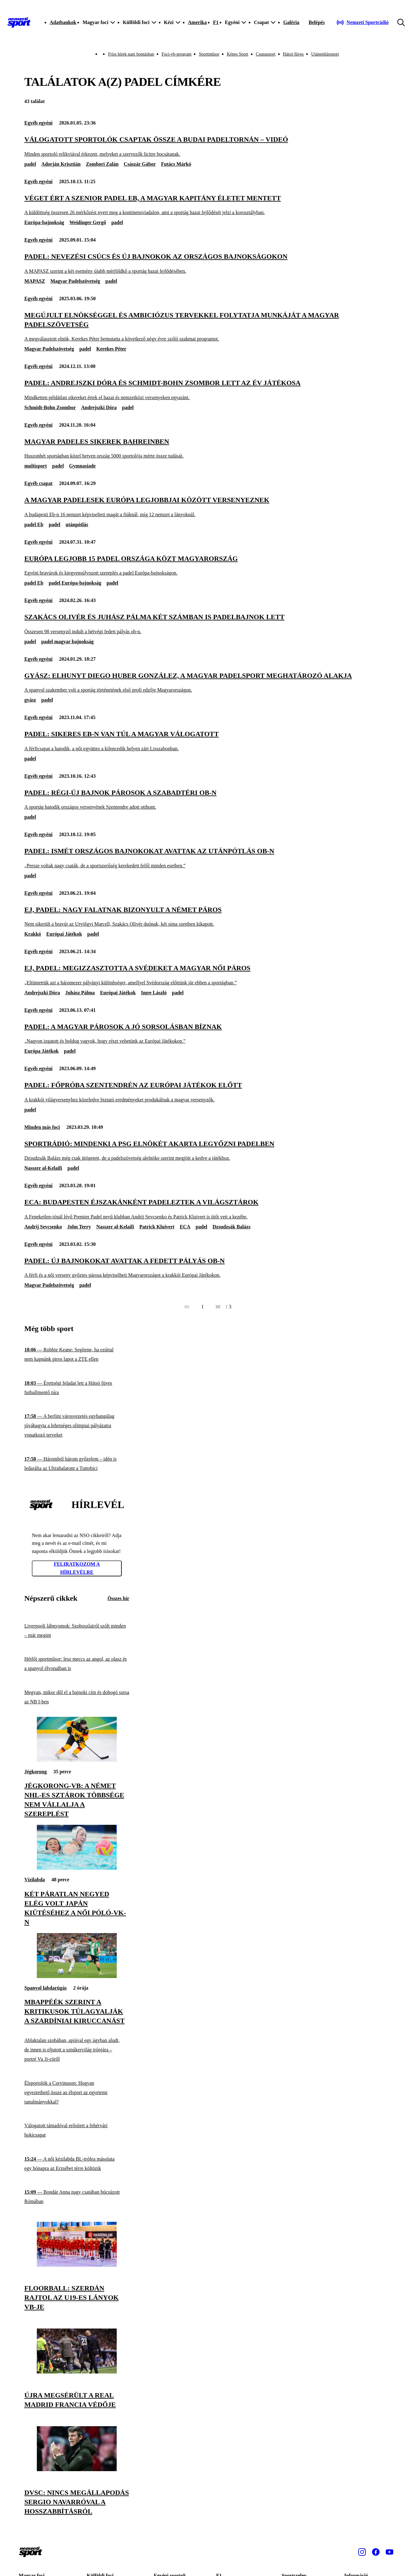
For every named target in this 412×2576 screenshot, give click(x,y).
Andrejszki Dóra (99, 407)
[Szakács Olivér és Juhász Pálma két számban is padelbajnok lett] (206, 623)
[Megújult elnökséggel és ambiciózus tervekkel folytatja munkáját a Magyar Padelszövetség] (206, 327)
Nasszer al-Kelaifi (43, 1168)
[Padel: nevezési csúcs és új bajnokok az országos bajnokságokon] (206, 263)
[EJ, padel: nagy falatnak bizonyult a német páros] (206, 916)
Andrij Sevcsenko (43, 1226)
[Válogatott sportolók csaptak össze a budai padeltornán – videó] (206, 146)
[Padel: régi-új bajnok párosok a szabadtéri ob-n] (206, 799)
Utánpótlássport (325, 54)
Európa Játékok (41, 1051)
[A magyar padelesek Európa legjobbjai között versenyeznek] (206, 506)
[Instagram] (362, 2552)
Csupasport (266, 54)
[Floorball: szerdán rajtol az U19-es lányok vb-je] (77, 2265)
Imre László (154, 992)
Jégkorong (35, 1771)
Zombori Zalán (102, 164)
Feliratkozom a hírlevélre (77, 1568)
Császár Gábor (140, 164)
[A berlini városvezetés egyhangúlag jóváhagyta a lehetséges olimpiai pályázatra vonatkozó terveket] (76, 1426)
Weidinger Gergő (87, 222)
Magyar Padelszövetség (75, 281)
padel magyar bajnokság (67, 641)
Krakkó (32, 934)
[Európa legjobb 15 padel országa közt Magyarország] (206, 565)
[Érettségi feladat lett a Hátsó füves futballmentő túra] (76, 1388)
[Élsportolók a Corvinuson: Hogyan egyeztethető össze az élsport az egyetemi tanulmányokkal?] (76, 2092)
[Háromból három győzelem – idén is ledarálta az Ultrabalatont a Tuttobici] (76, 1463)
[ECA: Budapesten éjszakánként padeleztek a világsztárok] (206, 1208)
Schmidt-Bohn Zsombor (50, 407)
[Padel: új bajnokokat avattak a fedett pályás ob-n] (206, 1267)
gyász (30, 700)
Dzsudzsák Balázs (231, 1226)
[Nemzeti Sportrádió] (362, 22)
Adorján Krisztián (61, 164)
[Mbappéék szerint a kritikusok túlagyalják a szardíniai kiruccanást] (77, 1976)
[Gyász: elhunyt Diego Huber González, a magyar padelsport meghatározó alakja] (206, 682)
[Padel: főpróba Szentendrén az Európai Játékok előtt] (206, 1091)
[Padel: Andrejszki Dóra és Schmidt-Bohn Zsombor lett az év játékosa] (206, 389)
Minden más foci (42, 1127)
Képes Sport (237, 54)
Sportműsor (209, 54)
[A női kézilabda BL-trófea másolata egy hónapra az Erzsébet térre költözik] (76, 2163)
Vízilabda (34, 1879)
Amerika (197, 22)
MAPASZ (34, 281)
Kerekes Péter (111, 348)
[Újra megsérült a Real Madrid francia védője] (77, 2371)
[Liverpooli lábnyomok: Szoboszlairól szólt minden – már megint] (76, 1630)
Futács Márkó (176, 164)
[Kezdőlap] (19, 22)
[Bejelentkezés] (317, 22)
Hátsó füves (293, 54)
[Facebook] (376, 2552)
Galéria (291, 22)
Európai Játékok (64, 934)
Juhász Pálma (80, 992)
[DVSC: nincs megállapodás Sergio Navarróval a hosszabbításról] (77, 2469)
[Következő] (218, 1306)
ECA (185, 1226)
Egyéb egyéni (38, 122)
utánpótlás (77, 524)
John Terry (79, 1226)
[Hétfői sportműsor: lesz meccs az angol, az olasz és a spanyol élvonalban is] (76, 1663)
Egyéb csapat (38, 483)
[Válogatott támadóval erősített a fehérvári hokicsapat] (76, 2130)
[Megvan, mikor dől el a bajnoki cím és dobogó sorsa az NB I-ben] (76, 1697)
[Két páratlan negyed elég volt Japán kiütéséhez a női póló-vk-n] (77, 1868)
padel (30, 164)
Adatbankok (63, 22)
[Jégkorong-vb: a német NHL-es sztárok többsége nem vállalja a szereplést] (77, 1760)
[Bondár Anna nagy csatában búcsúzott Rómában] (76, 2197)
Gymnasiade (82, 465)
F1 (215, 22)
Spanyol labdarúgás (45, 1988)
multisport (35, 465)
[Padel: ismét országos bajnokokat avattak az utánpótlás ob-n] (206, 857)
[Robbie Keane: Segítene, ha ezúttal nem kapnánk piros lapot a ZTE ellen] (76, 1354)
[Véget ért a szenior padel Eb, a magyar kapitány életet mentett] (206, 204)
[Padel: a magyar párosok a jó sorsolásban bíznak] (206, 1033)
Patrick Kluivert (156, 1226)
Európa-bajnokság (44, 222)
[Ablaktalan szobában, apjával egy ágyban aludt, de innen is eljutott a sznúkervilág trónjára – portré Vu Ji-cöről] (76, 2050)
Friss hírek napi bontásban (131, 54)
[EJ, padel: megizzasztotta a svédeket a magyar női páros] (206, 974)
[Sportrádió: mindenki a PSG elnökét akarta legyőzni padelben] (206, 1150)
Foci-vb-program (177, 54)
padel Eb (33, 524)
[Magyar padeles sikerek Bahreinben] (206, 448)
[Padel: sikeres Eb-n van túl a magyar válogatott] (206, 740)
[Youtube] (389, 2552)
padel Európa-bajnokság (75, 582)
